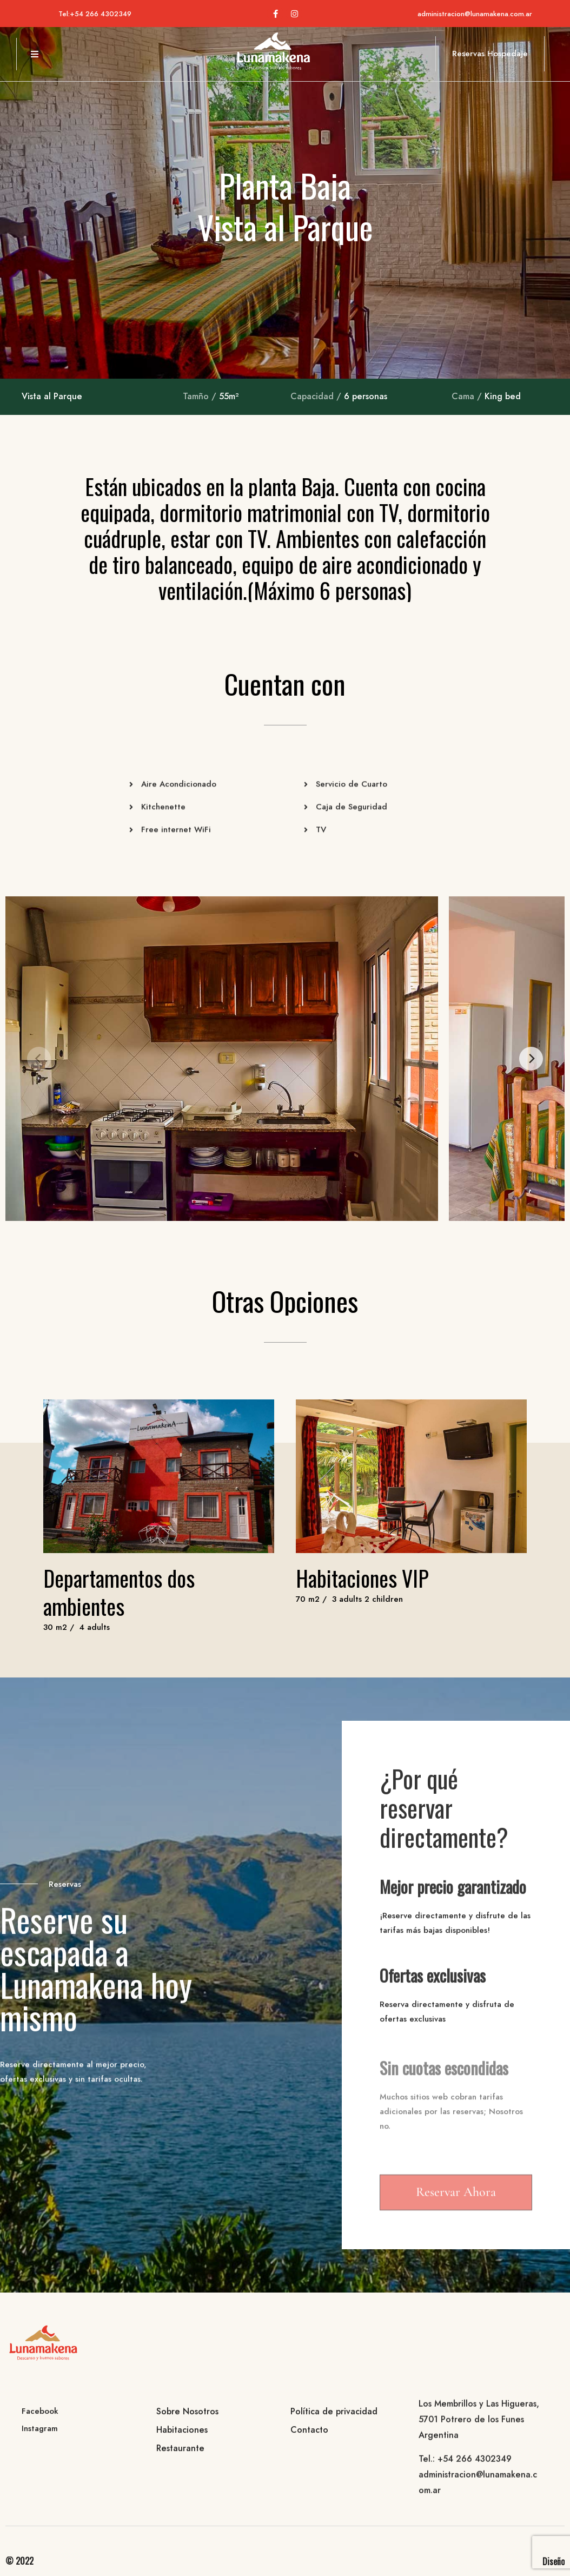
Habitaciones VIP (362, 1578)
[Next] (531, 1059)
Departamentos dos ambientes (119, 1592)
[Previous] (39, 1059)
